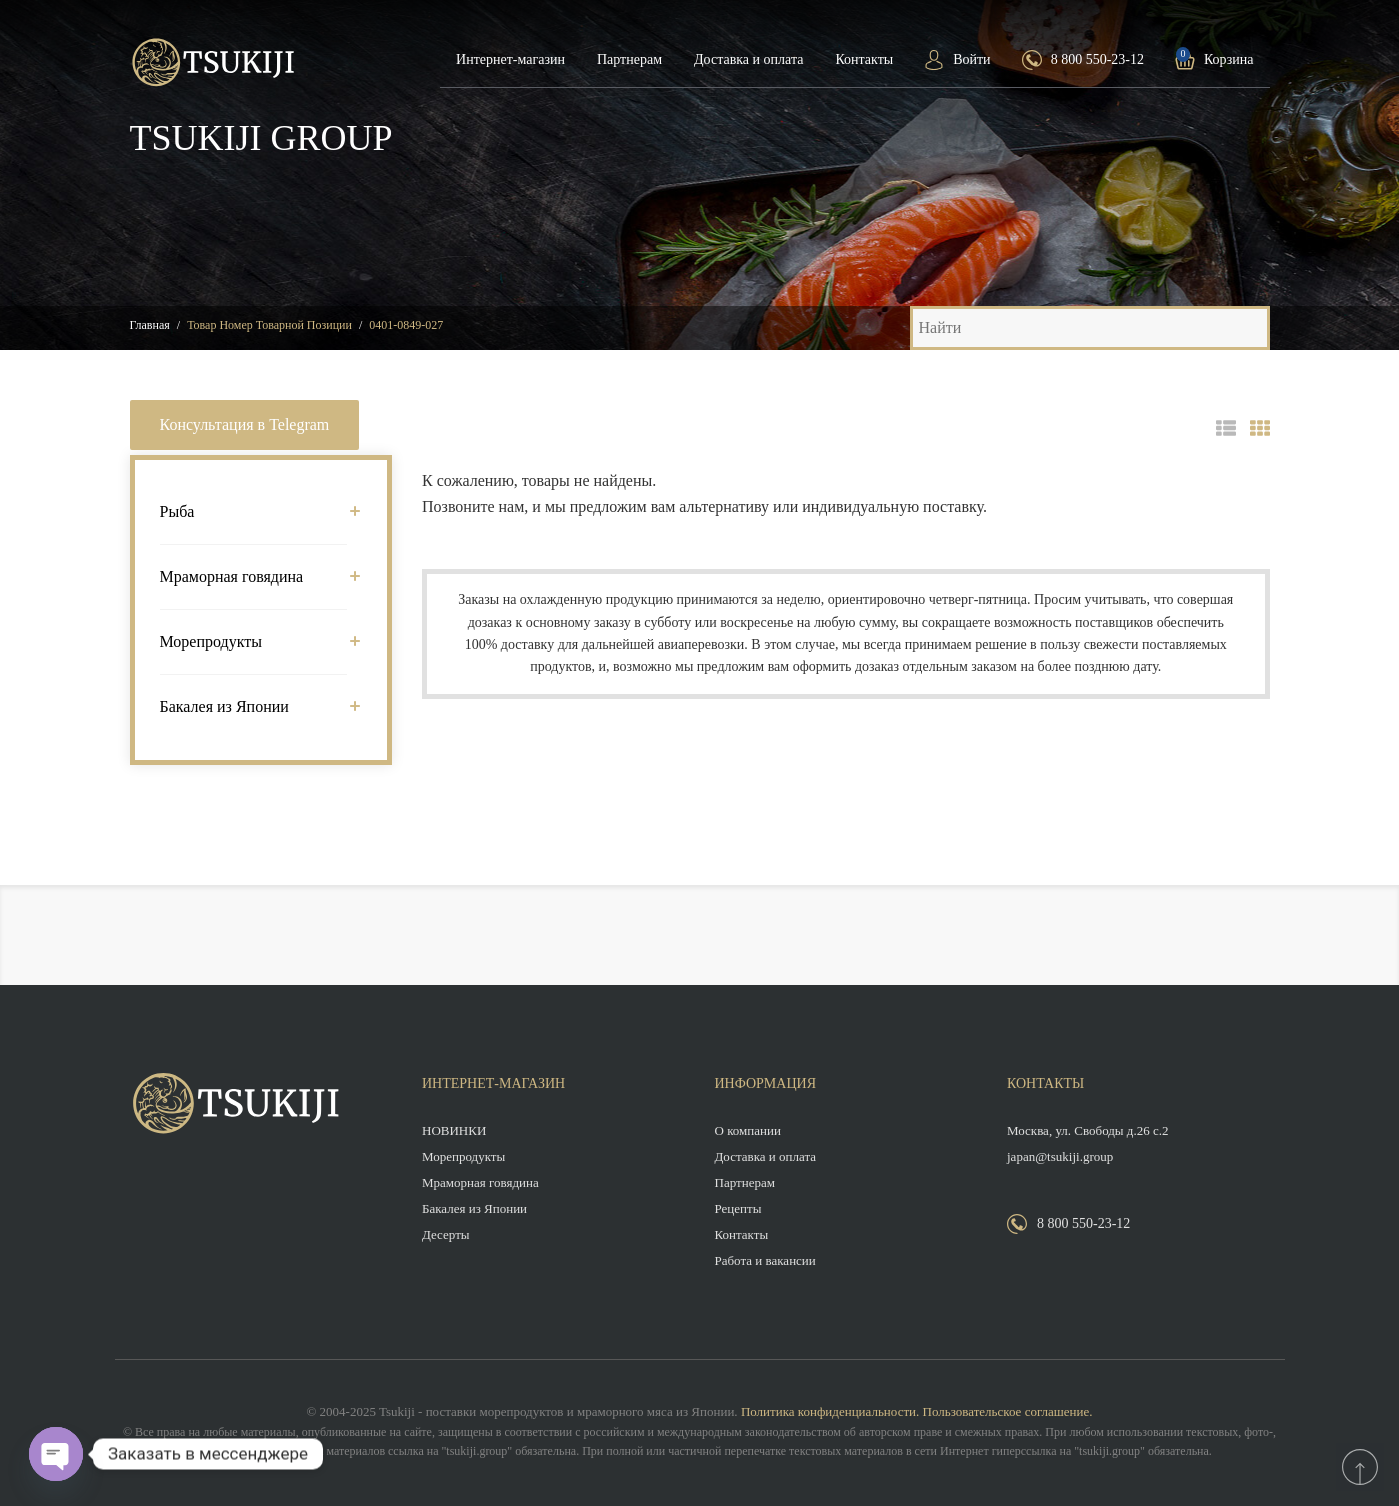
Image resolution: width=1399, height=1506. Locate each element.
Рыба (254, 511)
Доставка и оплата (748, 59)
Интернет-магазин (510, 59)
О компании (748, 1130)
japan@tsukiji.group (1060, 1156)
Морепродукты (254, 641)
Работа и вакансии (765, 1260)
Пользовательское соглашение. (1008, 1411)
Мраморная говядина (254, 576)
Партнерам (629, 59)
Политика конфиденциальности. (830, 1411)
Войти (971, 59)
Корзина (1229, 59)
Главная (150, 325)
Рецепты (738, 1208)
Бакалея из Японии (254, 706)
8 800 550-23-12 (1097, 59)
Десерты (446, 1234)
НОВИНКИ (454, 1130)
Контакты (864, 59)
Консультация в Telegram (245, 424)
